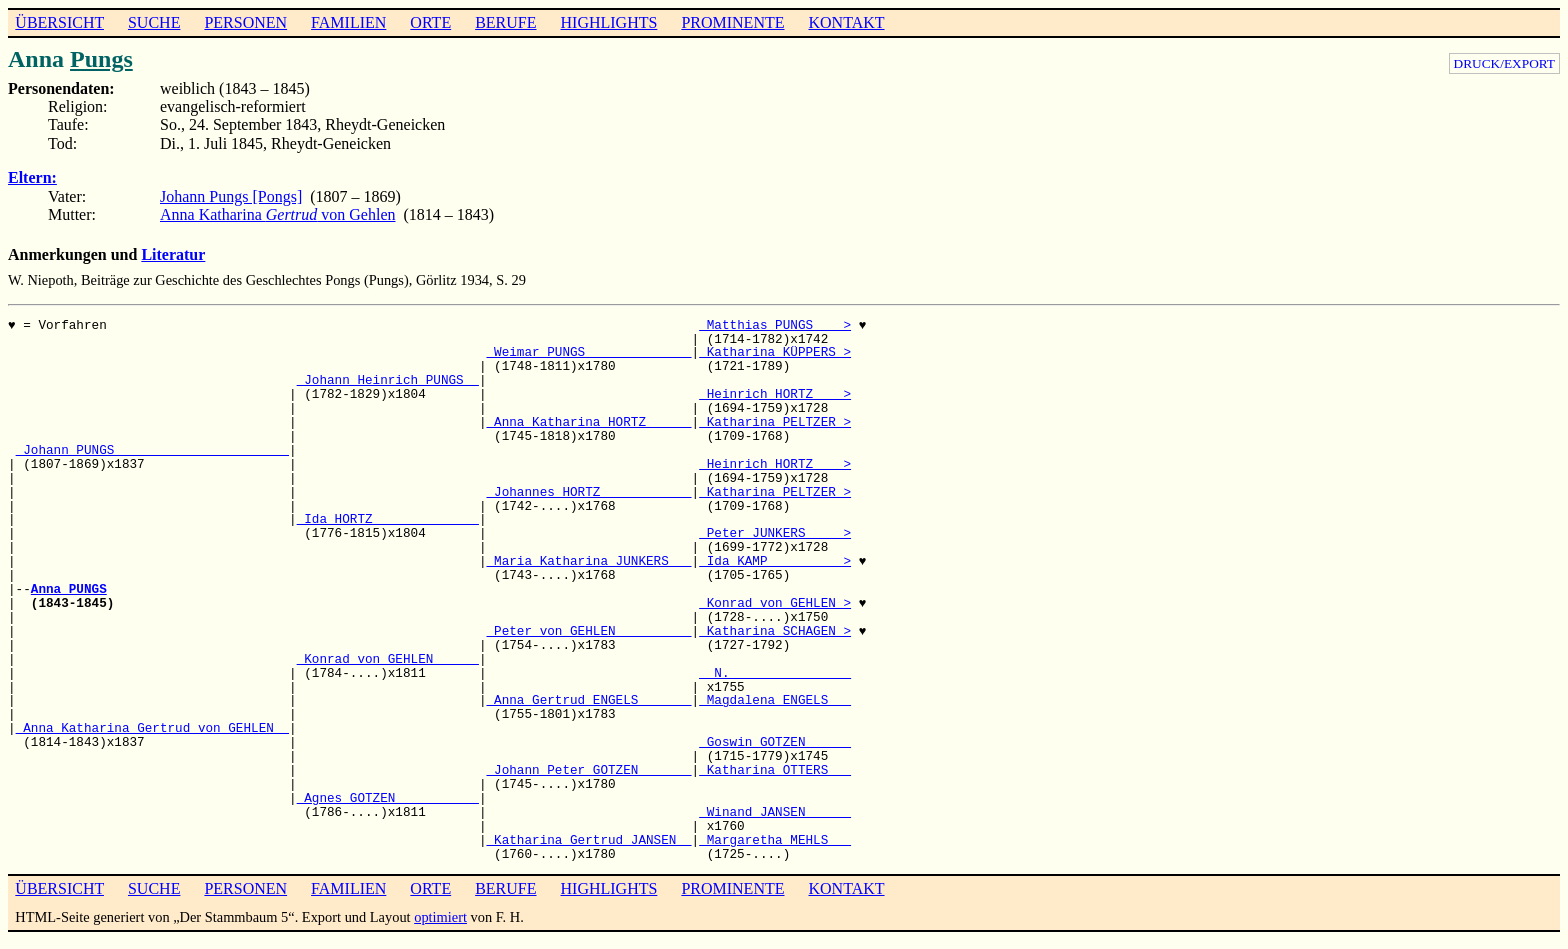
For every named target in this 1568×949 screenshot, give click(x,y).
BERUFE (505, 22)
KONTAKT (846, 22)
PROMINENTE (732, 22)
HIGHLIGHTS (609, 22)
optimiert (440, 917)
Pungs (101, 59)
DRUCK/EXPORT (1504, 63)
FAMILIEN (348, 22)
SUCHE (154, 22)
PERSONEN (245, 22)
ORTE (430, 22)
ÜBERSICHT (59, 22)
